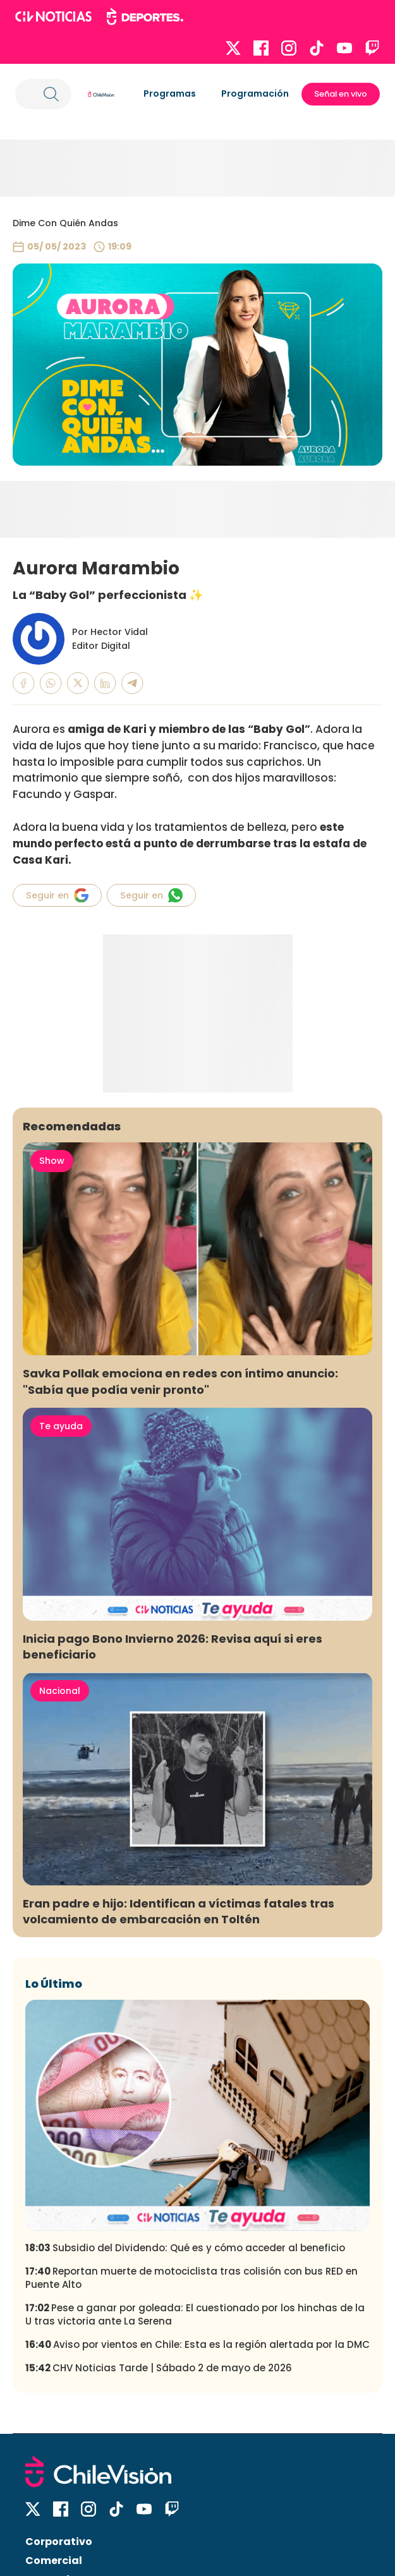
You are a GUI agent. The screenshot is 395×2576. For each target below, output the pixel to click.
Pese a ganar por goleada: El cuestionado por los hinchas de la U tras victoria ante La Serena (195, 2314)
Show (51, 1160)
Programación (255, 93)
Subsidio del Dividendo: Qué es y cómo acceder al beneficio (185, 2247)
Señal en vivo (340, 94)
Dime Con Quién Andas (65, 223)
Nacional (59, 1690)
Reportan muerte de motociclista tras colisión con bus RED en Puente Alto (191, 2278)
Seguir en (57, 895)
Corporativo (58, 2541)
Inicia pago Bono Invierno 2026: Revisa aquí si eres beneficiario (172, 1646)
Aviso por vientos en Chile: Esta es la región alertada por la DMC (197, 2344)
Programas (169, 93)
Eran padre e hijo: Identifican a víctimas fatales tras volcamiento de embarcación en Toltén (178, 1911)
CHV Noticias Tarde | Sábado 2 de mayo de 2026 (158, 2367)
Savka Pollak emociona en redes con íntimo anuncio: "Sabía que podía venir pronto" (180, 1381)
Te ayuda (61, 1426)
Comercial (53, 2560)
